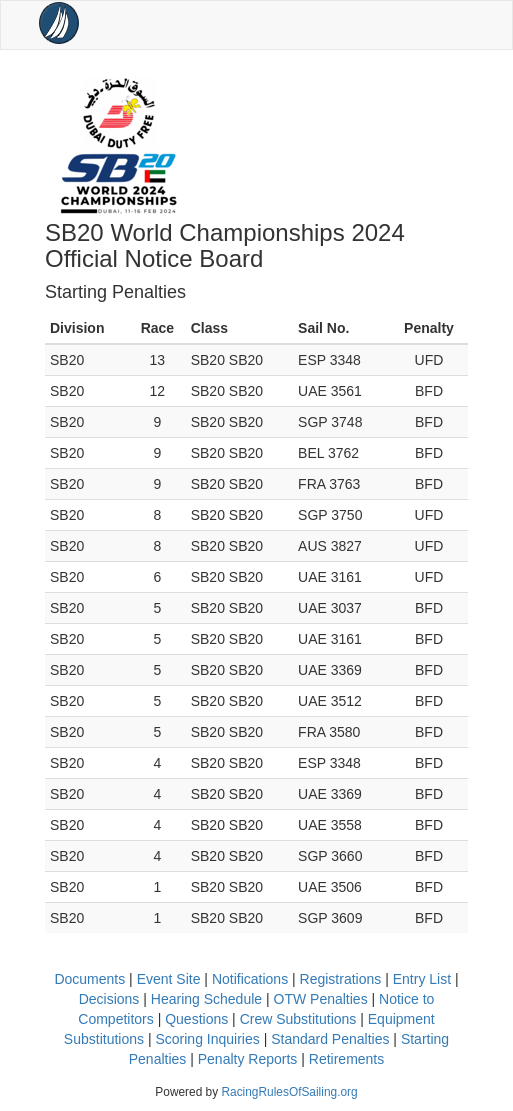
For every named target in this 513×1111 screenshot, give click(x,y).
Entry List (422, 979)
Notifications (250, 979)
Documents (89, 979)
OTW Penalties (321, 999)
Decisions (109, 999)
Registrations (341, 979)
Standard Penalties (330, 1039)
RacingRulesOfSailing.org (289, 1092)
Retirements (346, 1059)
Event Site (169, 979)
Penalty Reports (248, 1059)
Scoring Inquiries (207, 1039)
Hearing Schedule (206, 999)
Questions (196, 1019)
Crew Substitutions (298, 1019)
